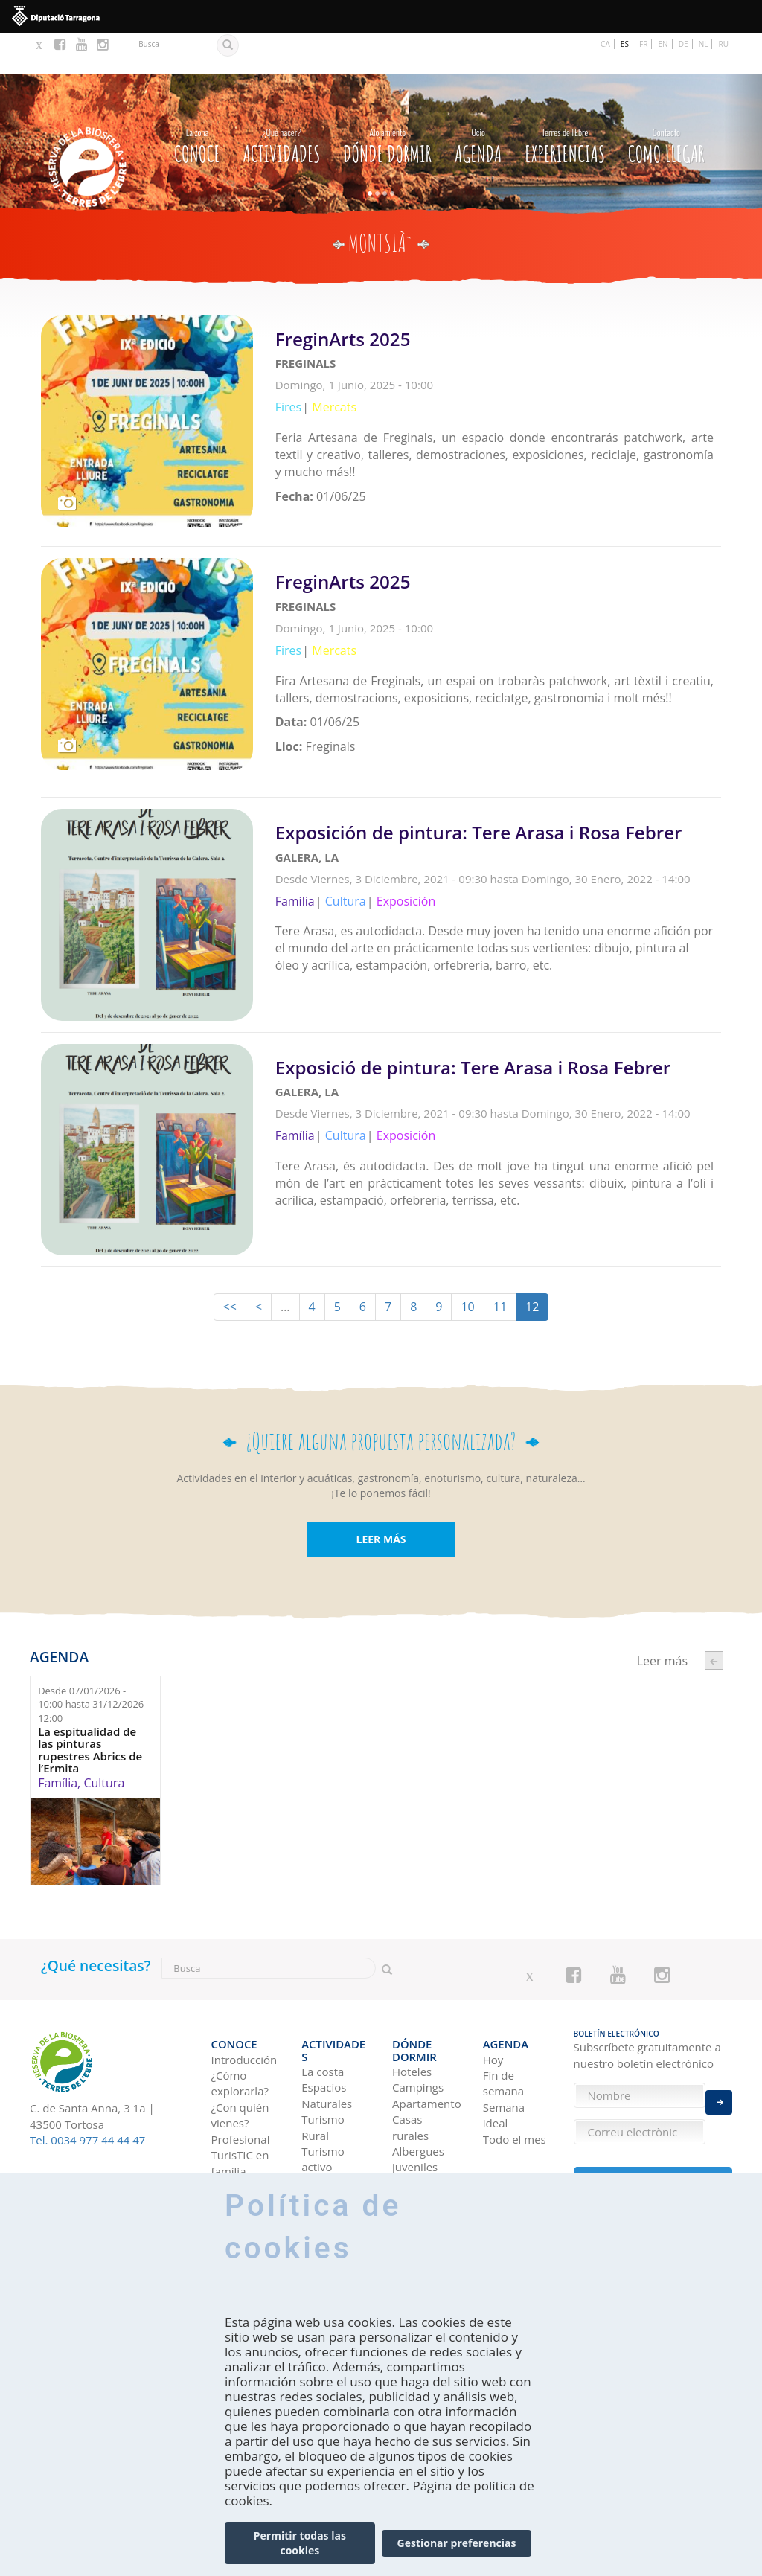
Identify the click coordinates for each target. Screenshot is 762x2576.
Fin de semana (503, 2023)
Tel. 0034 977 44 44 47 (87, 2092)
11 (500, 1259)
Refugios (414, 2111)
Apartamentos (426, 2031)
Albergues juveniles (418, 2087)
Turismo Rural (322, 2055)
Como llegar (666, 102)
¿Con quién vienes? (240, 2055)
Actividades (281, 102)
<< (230, 1259)
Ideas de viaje (505, 2135)
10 (467, 1259)
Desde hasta (94, 1655)
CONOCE (197, 102)
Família (57, 1734)
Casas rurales (410, 2055)
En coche (234, 2158)
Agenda (478, 102)
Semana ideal (504, 2055)
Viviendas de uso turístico (425, 2150)
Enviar (718, 2084)
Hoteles (412, 1999)
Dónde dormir (387, 102)
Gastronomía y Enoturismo (335, 2142)
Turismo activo (322, 2087)
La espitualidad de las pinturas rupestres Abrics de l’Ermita (90, 1701)
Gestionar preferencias (456, 2543)
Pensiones (418, 2126)
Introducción (244, 1999)
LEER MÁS (381, 1491)
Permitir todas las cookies (300, 2542)
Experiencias (565, 102)
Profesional (240, 2079)
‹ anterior (714, 1612)
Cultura (103, 1734)
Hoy (493, 1999)
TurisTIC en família (240, 2102)
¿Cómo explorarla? (240, 2023)
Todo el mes (514, 2079)
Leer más (498, 383)
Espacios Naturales (326, 2023)
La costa (322, 1999)
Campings (418, 2015)
